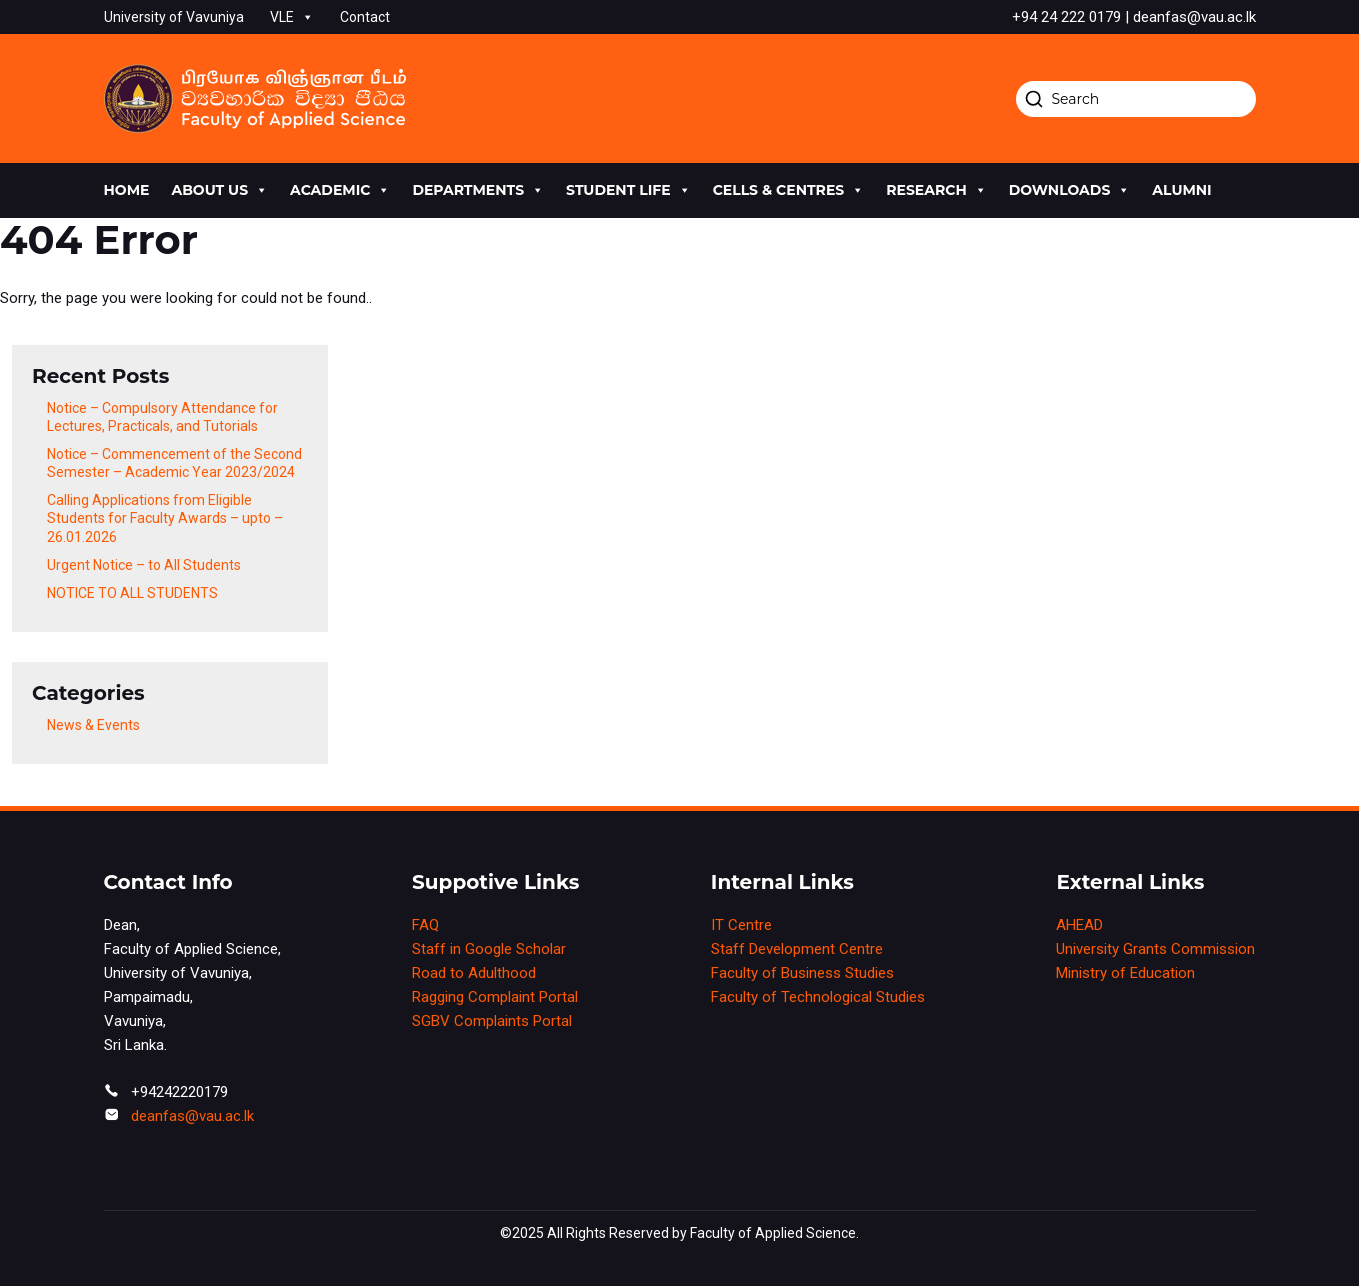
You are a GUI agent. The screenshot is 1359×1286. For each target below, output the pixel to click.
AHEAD (1079, 925)
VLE (292, 17)
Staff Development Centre (797, 949)
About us (219, 190)
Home (127, 190)
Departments (478, 190)
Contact (365, 17)
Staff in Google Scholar (489, 949)
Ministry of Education (1125, 973)
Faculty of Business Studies (802, 973)
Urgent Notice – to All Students (144, 565)
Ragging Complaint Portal (495, 997)
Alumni (1181, 190)
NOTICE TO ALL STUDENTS (132, 593)
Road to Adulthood (474, 973)
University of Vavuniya (174, 17)
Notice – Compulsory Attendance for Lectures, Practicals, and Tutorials (162, 417)
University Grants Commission (1155, 949)
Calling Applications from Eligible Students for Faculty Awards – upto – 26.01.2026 (165, 518)
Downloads (1070, 190)
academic (340, 190)
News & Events (93, 725)
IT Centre (741, 925)
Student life (628, 190)
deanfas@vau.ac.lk (192, 1116)
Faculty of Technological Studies (818, 997)
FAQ (425, 925)
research (936, 190)
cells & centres (789, 190)
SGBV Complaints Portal (492, 1021)
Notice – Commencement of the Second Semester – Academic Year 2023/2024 (174, 463)
